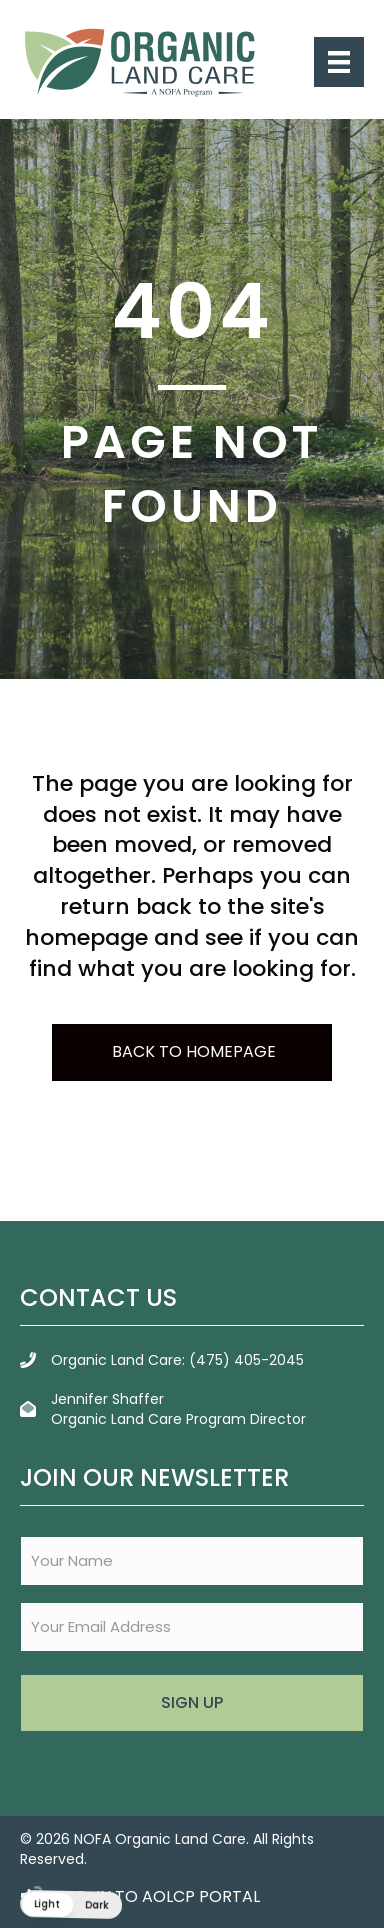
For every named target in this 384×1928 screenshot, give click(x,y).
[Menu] (339, 62)
